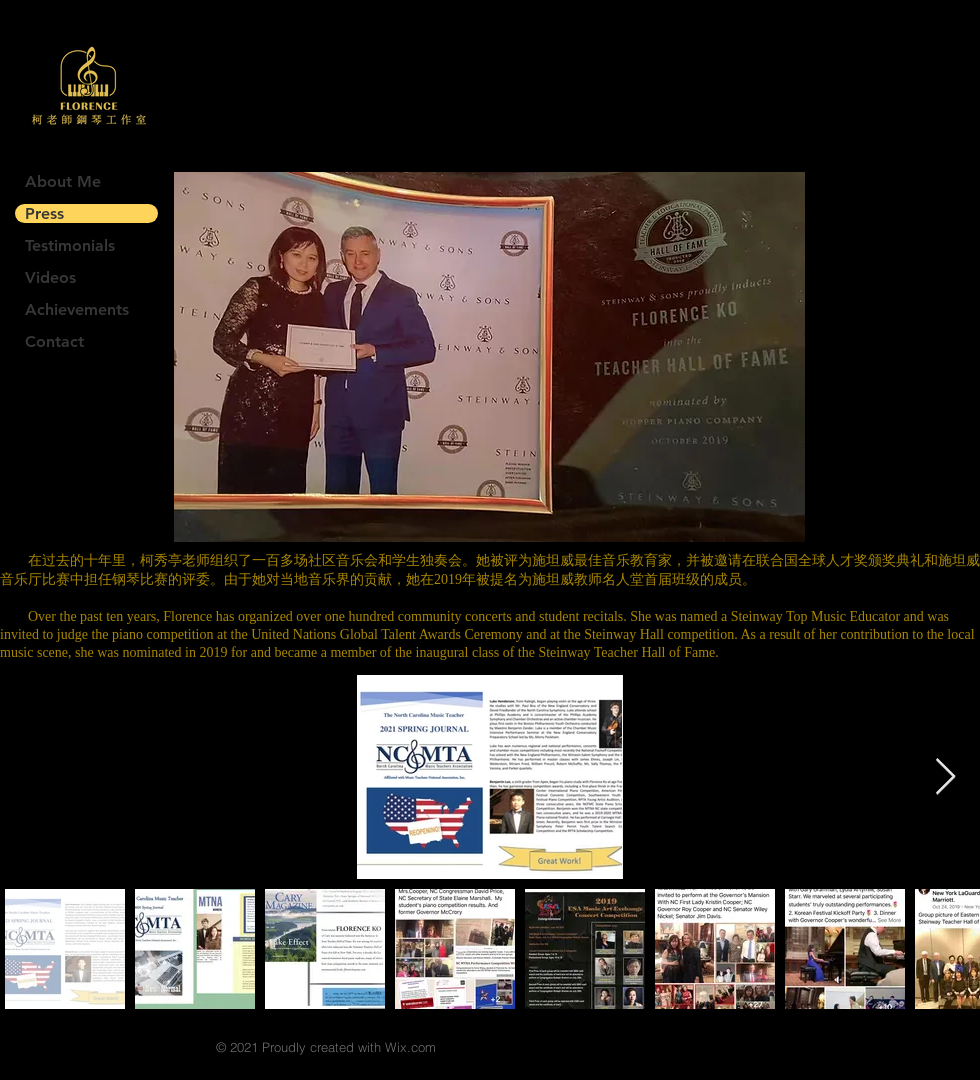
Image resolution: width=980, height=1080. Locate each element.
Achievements (77, 309)
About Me (63, 181)
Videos (50, 277)
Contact (54, 341)
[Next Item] (945, 777)
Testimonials (70, 245)
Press (44, 213)
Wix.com (410, 1047)
